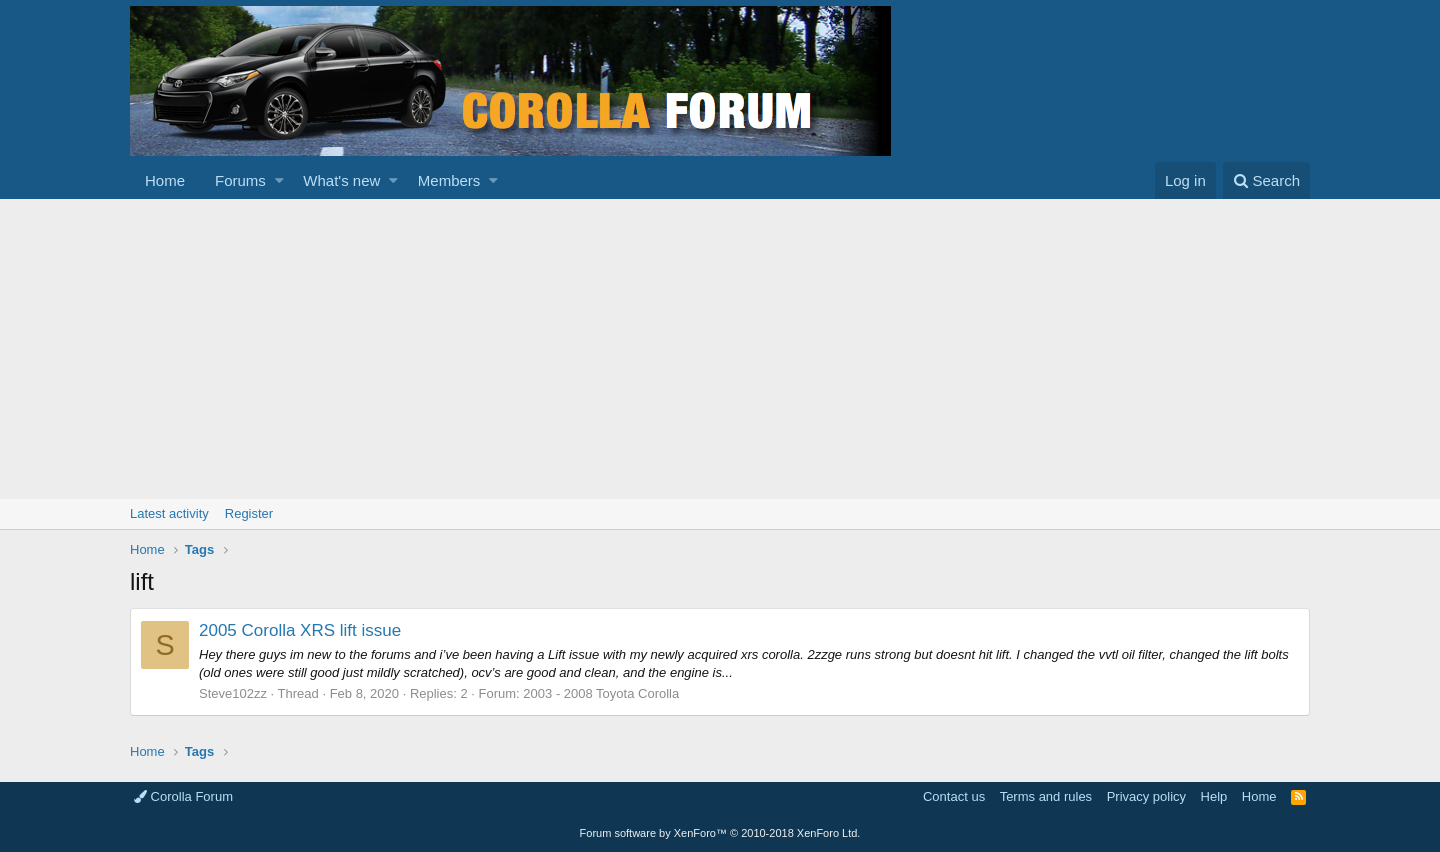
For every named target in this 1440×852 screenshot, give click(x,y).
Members (449, 180)
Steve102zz (233, 693)
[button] (279, 180)
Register (249, 513)
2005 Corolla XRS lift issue (300, 630)
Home (165, 180)
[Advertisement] (720, 349)
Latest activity (169, 513)
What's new (341, 180)
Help (1214, 796)
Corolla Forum (183, 796)
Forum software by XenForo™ (720, 833)
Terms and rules (1046, 796)
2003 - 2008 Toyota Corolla (601, 693)
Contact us (954, 796)
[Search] (1266, 180)
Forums (240, 180)
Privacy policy (1146, 796)
